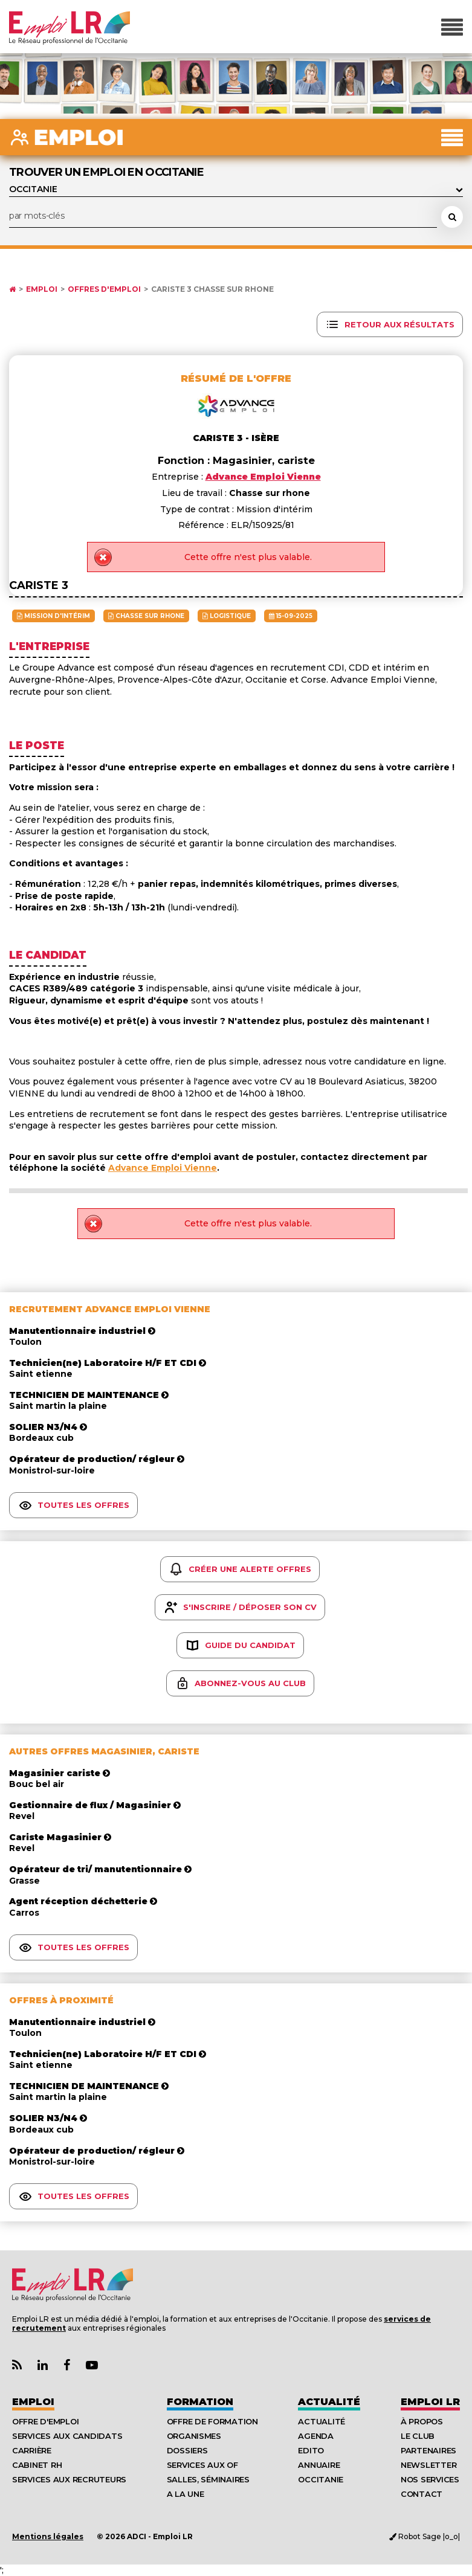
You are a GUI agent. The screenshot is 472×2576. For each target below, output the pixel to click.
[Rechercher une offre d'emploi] (452, 217)
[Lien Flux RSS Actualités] (17, 2365)
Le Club (418, 2436)
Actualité (329, 2401)
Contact (421, 2494)
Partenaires (428, 2450)
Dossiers (187, 2450)
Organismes (194, 2436)
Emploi (41, 289)
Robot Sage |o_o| (424, 2536)
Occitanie (320, 2479)
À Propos (422, 2421)
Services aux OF (202, 2465)
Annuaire (319, 2465)
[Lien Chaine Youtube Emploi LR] (92, 2365)
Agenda (315, 2436)
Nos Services (430, 2479)
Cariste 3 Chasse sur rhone (212, 289)
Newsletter (428, 2465)
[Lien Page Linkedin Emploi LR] (42, 2365)
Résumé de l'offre (236, 378)
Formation (200, 2401)
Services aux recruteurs (69, 2479)
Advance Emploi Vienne (162, 1167)
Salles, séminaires (208, 2479)
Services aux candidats (67, 2436)
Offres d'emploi (104, 289)
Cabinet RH (37, 2465)
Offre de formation (212, 2421)
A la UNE (185, 2494)
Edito (311, 2450)
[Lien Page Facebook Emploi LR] (66, 2365)
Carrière (31, 2450)
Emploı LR (430, 2401)
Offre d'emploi (45, 2421)
